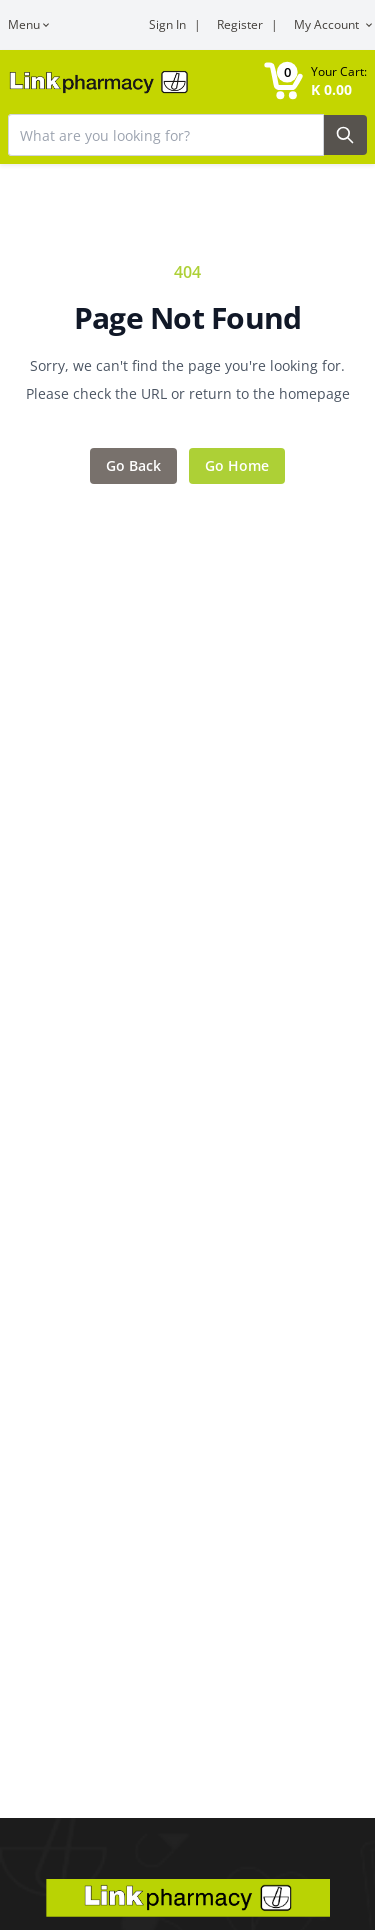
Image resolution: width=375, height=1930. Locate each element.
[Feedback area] (187, 372)
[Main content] (187, 909)
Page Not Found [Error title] (188, 318)
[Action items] (187, 466)
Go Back (133, 465)
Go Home (237, 465)
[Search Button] (346, 135)
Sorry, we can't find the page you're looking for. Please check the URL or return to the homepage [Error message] (188, 379)
